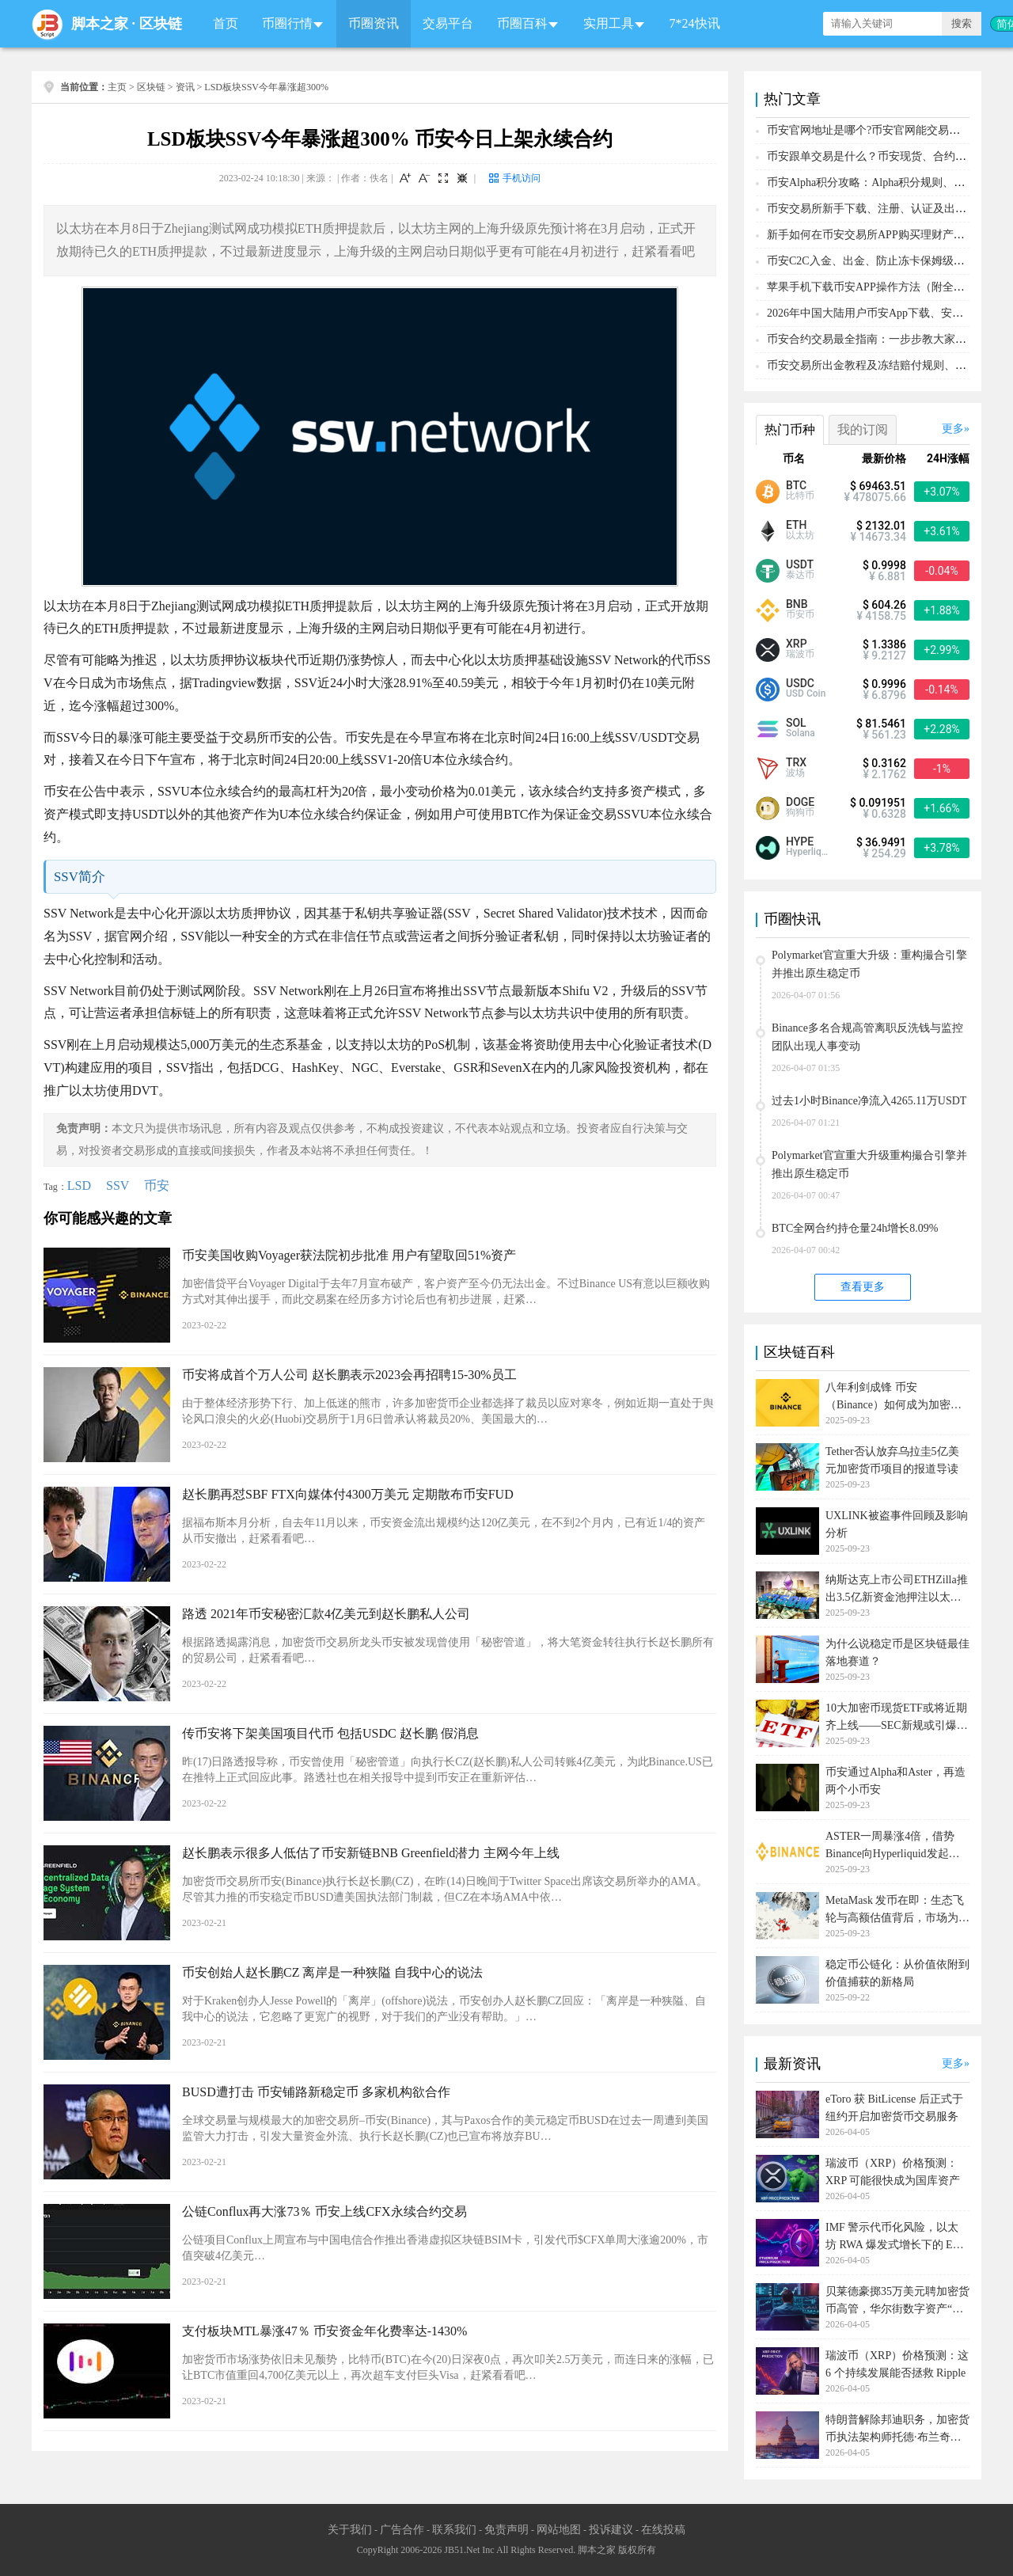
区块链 (160, 24)
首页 (225, 23)
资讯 (185, 87)
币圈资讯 (373, 23)
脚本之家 (99, 24)
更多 (953, 429)
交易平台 (448, 23)
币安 (156, 1185)
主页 (117, 87)
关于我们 (350, 2530)
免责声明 (506, 2530)
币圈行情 (287, 23)
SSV (117, 1185)
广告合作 (402, 2530)
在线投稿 (663, 2530)
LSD (79, 1185)
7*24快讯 (695, 23)
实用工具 (608, 23)
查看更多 (862, 1287)
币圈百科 (522, 23)
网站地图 (559, 2530)
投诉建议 (611, 2530)
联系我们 (454, 2530)
